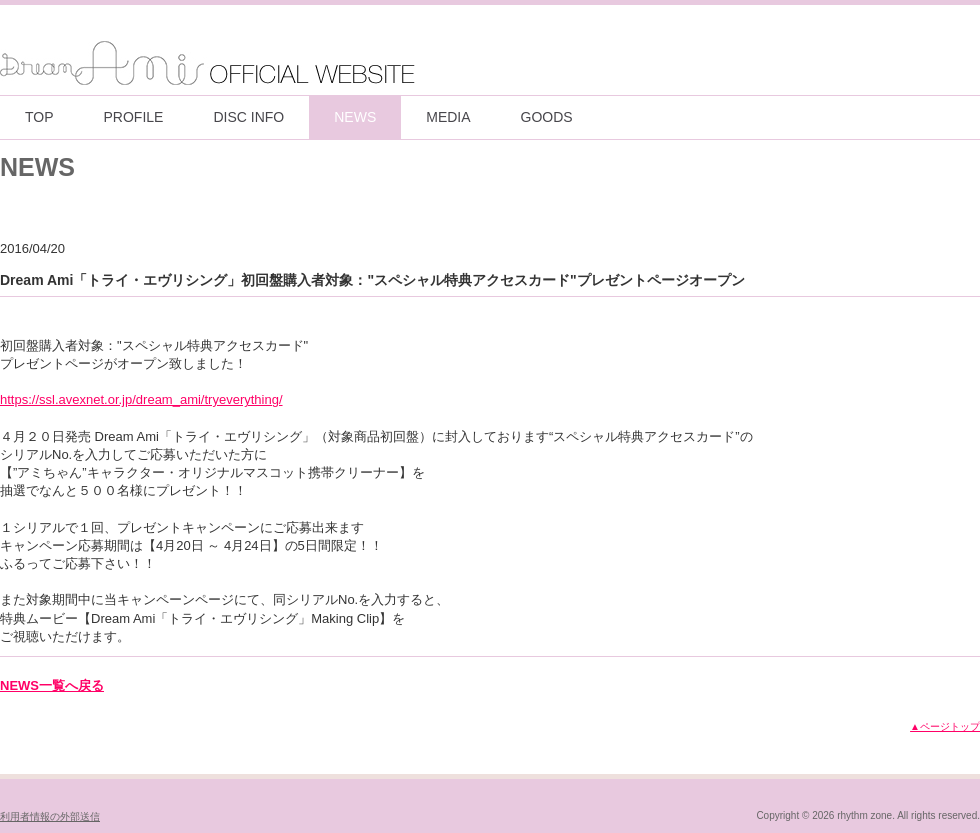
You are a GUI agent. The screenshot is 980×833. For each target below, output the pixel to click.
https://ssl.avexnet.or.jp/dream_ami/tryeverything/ (141, 399)
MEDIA (448, 117)
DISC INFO (248, 117)
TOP (39, 117)
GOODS (547, 117)
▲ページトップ (945, 726)
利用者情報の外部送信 (50, 816)
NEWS (355, 117)
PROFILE (134, 117)
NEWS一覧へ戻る (52, 685)
